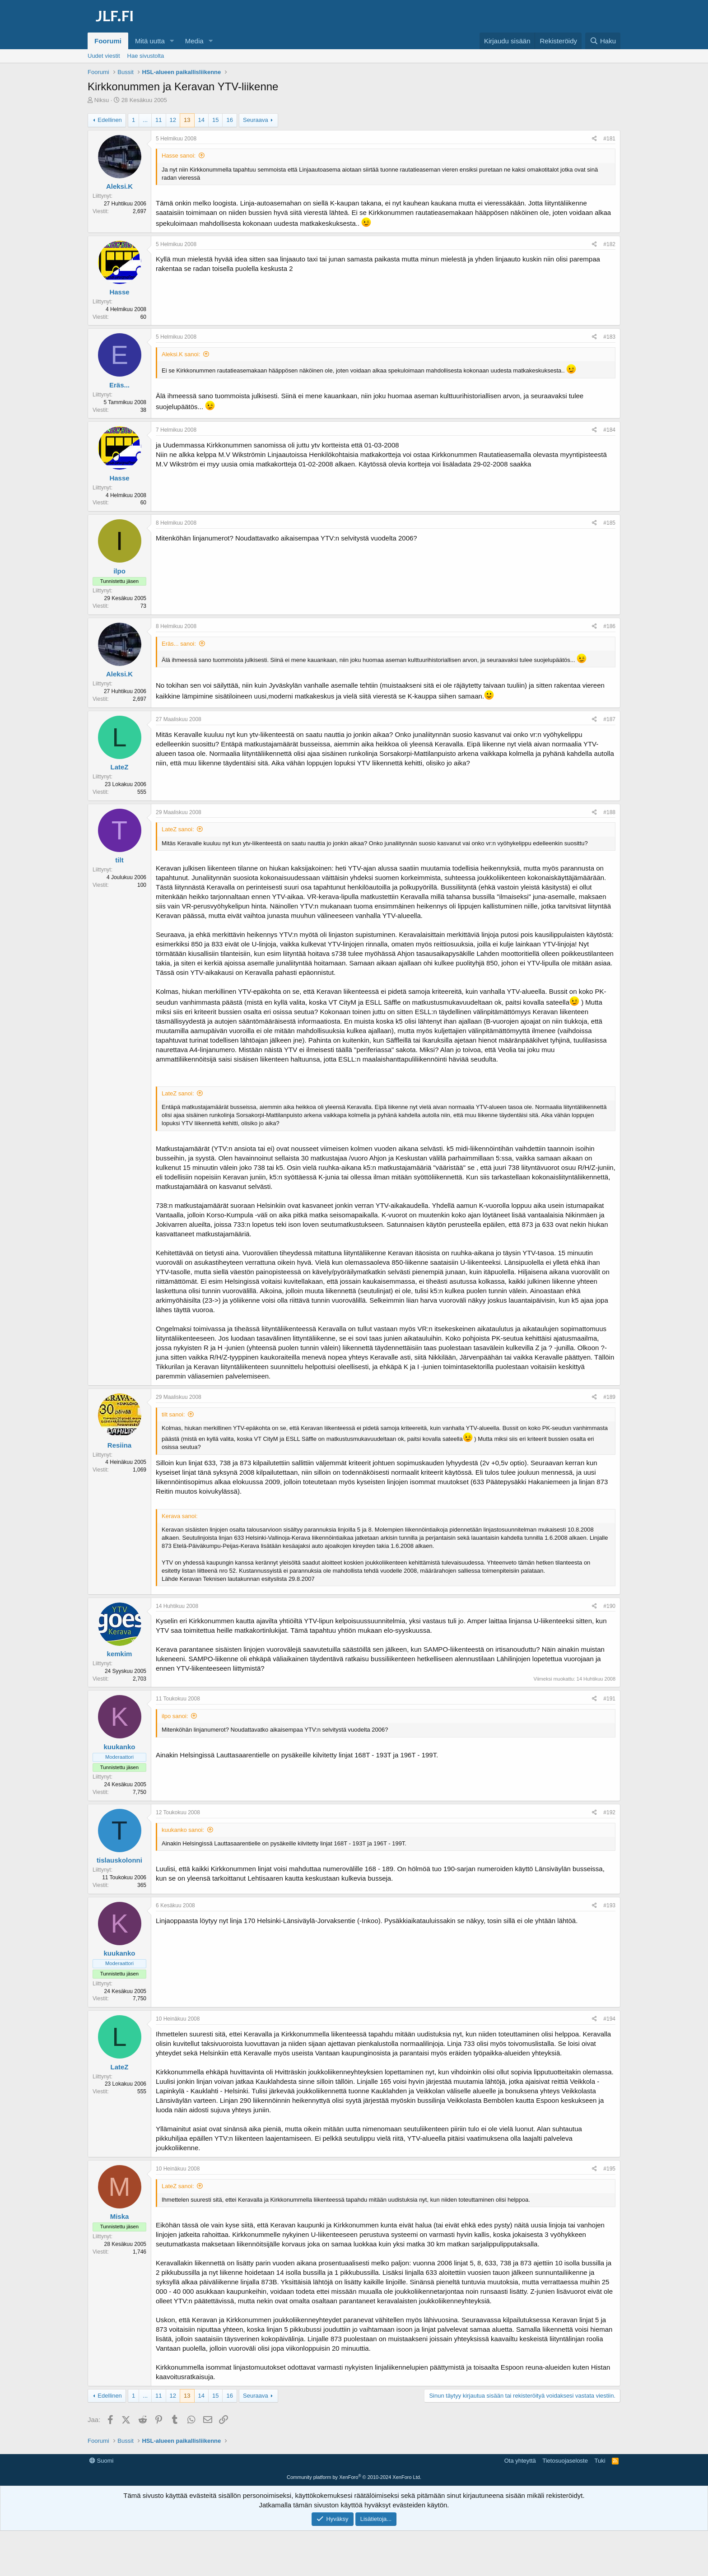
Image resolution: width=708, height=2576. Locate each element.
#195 (609, 2169)
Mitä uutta (150, 41)
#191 (609, 1699)
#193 (609, 1905)
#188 (609, 812)
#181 (609, 138)
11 (158, 119)
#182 (609, 244)
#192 (609, 1812)
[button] (172, 41)
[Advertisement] (354, 2475)
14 (201, 119)
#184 (609, 430)
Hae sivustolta (145, 55)
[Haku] (602, 41)
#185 (609, 523)
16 (229, 119)
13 (187, 119)
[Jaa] (594, 139)
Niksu (101, 100)
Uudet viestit (104, 55)
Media (194, 41)
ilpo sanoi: (175, 1716)
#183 (609, 337)
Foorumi (107, 41)
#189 (609, 1397)
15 (215, 119)
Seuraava (255, 119)
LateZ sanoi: (178, 829)
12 (173, 119)
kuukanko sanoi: (183, 1829)
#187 (609, 719)
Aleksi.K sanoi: (181, 354)
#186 (609, 626)
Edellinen (110, 119)
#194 (609, 2019)
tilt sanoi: (173, 1414)
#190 (609, 1606)
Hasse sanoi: (179, 155)
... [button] (145, 119)
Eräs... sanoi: (179, 643)
